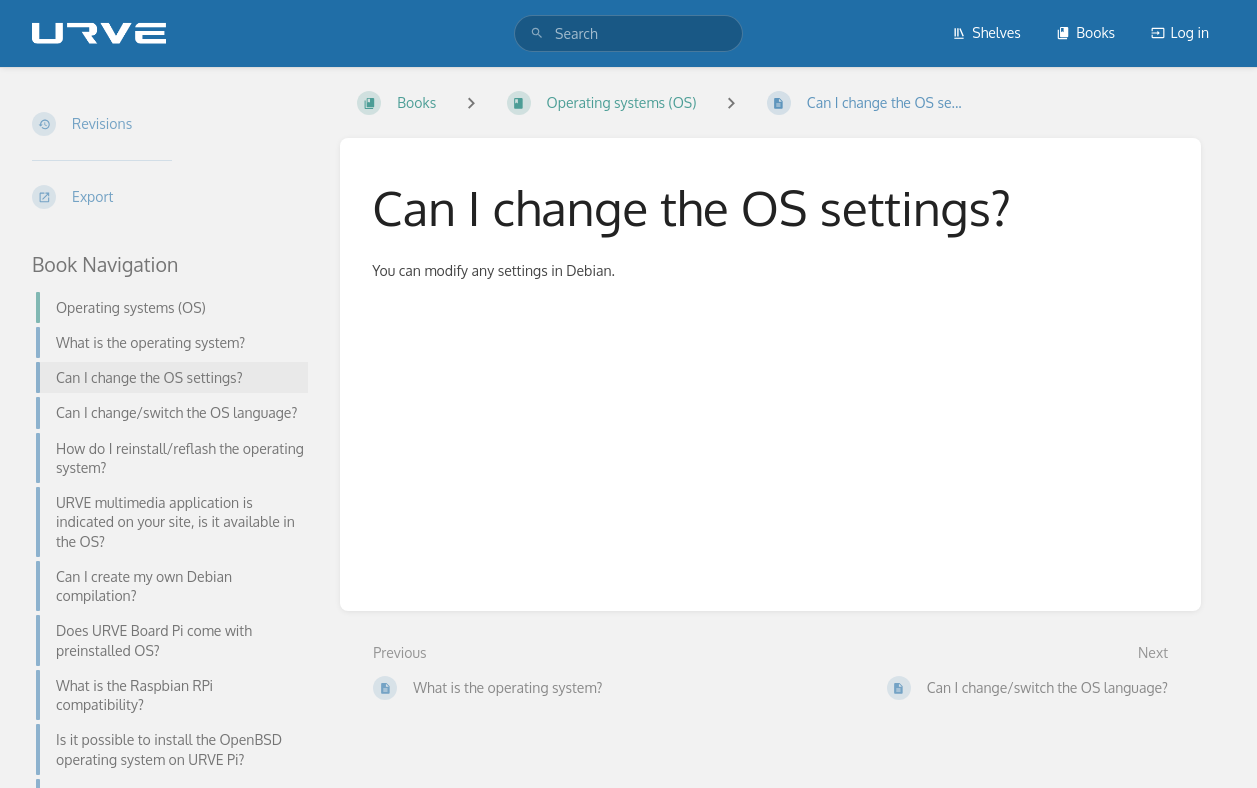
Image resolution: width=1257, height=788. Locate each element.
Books (1085, 32)
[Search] (537, 33)
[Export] (170, 197)
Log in (1180, 32)
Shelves (986, 32)
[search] (628, 33)
